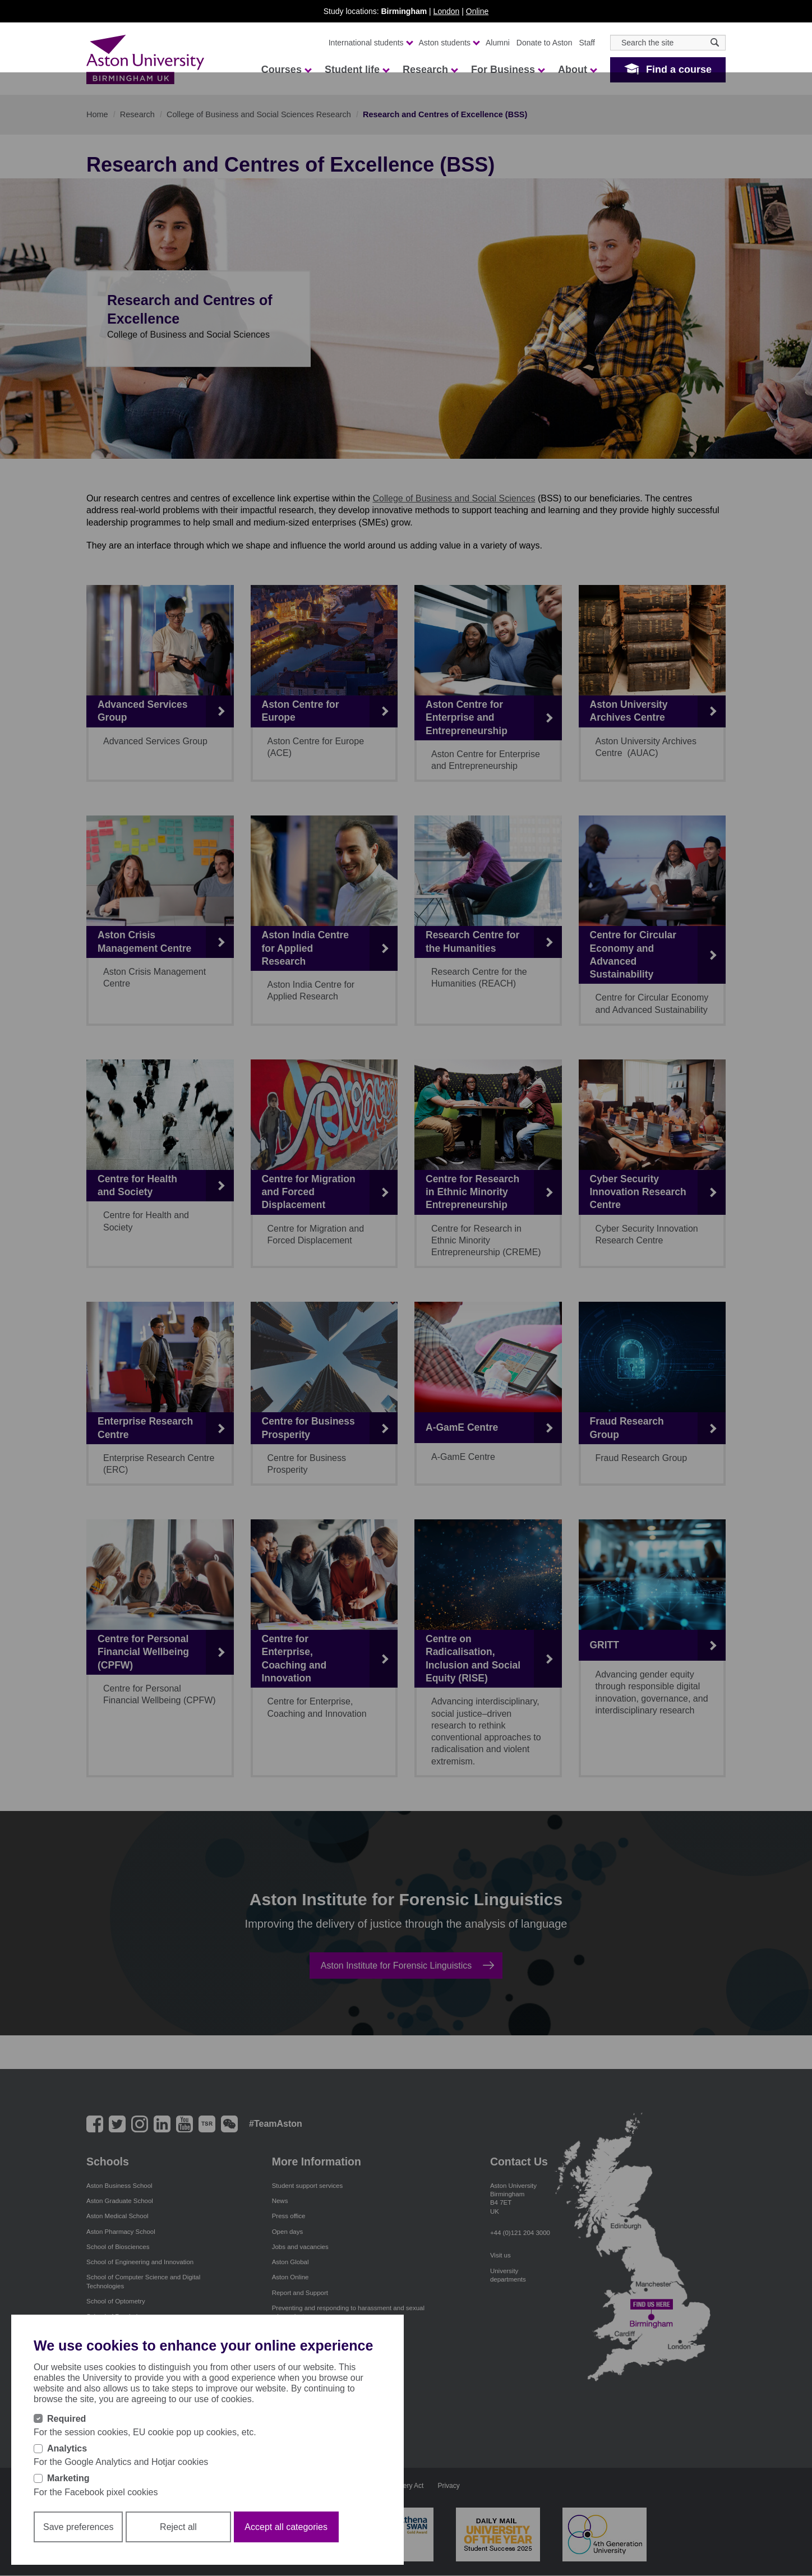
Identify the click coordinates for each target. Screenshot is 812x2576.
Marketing (68, 2478)
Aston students (449, 42)
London (446, 11)
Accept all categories (285, 2527)
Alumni (498, 42)
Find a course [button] (679, 69)
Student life (357, 69)
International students (370, 42)
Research (430, 69)
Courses (286, 69)
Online (477, 11)
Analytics (67, 2448)
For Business (507, 69)
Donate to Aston (544, 42)
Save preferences (78, 2527)
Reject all (178, 2527)
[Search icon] (714, 42)
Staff (587, 42)
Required (66, 2418)
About (577, 69)
